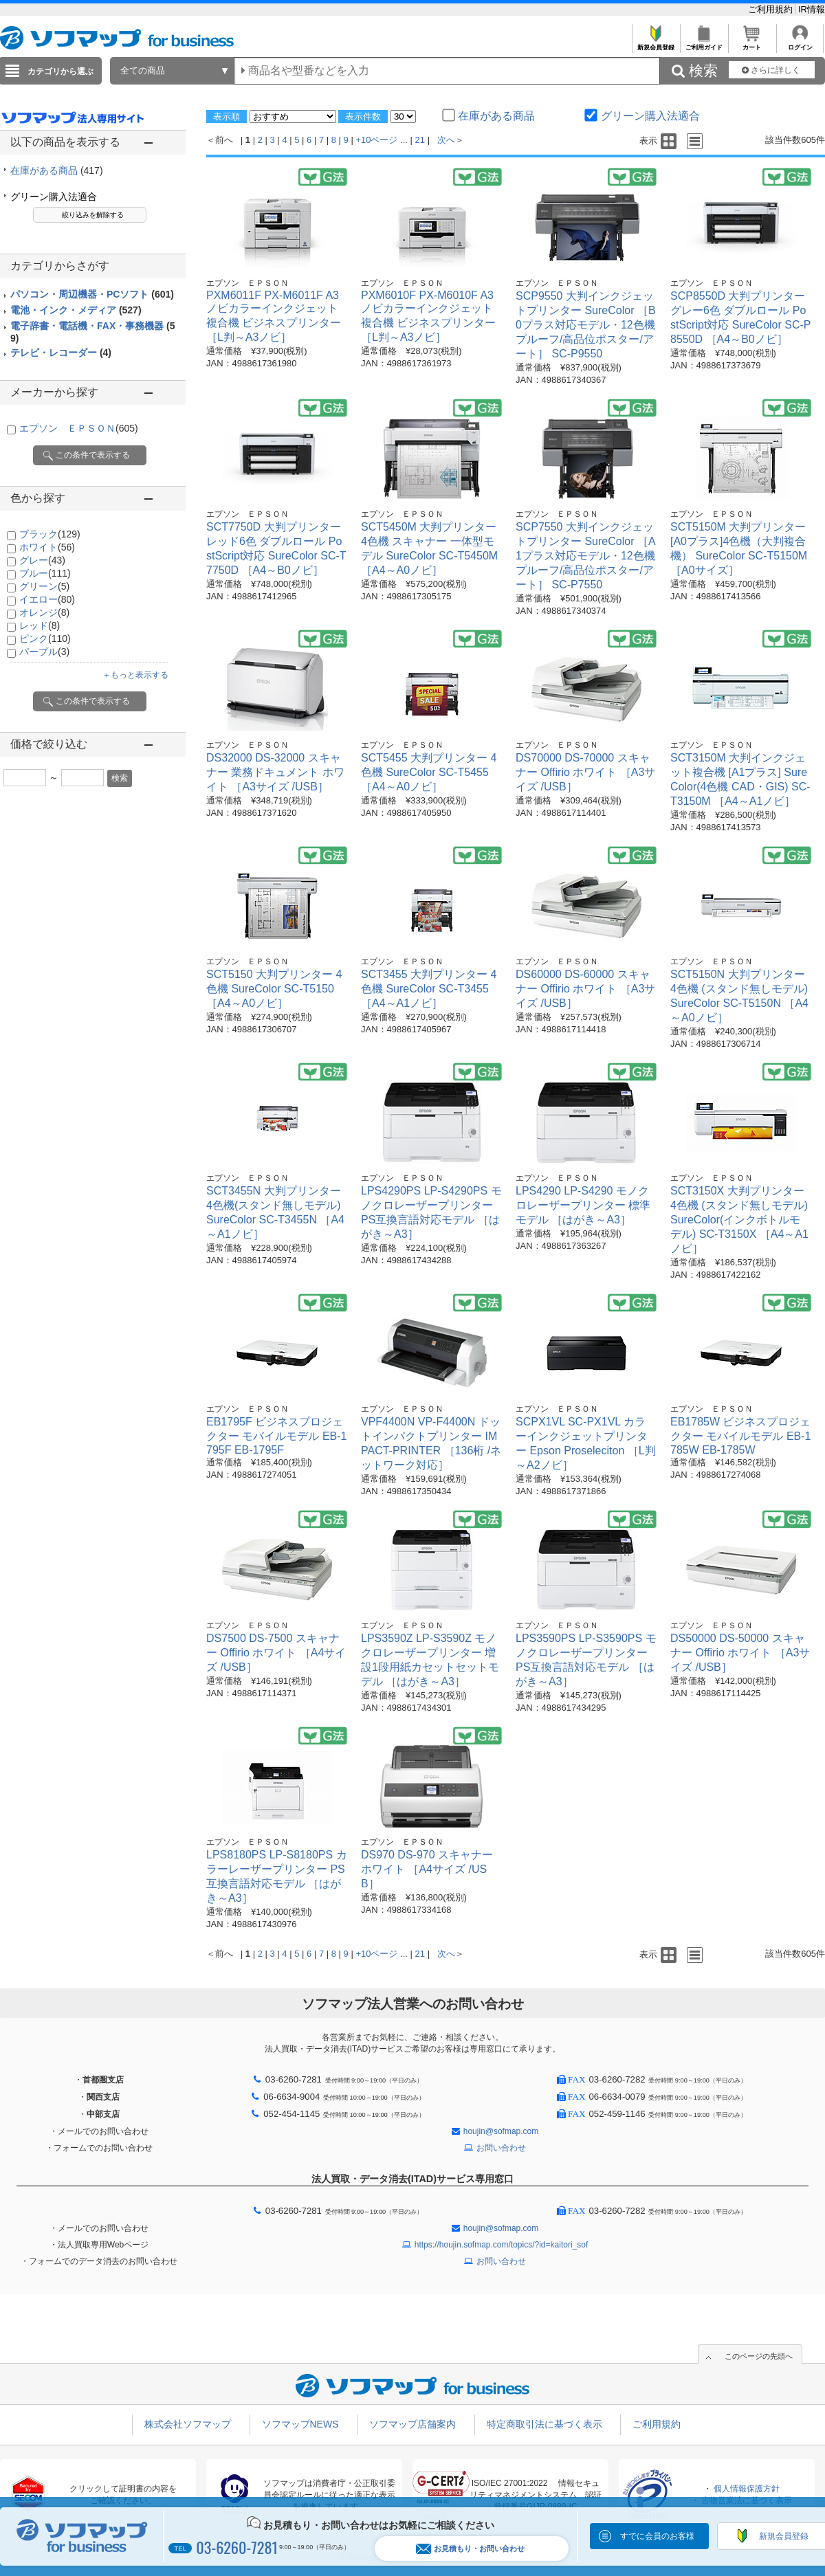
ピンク (45, 638)
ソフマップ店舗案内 (412, 2424)
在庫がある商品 (56, 170)
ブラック (49, 534)
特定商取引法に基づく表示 (544, 2424)
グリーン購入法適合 (53, 196)
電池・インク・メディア (76, 309)
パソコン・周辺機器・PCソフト (92, 294)
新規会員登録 (655, 43)
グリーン (44, 586)
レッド (39, 625)
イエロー (47, 599)
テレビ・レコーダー (60, 352)
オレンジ (44, 612)
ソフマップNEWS (300, 2424)
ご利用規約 (771, 9)
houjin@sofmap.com (501, 2131)
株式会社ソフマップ (187, 2424)
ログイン (800, 43)
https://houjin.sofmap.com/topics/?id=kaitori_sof (501, 2245)
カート (751, 43)
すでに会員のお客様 (657, 2536)
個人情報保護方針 (747, 2489)
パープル (44, 651)
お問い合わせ (501, 2148)
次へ (446, 140)
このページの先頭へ (759, 2356)
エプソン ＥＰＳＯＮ (78, 428)
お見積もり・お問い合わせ (470, 2549)
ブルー (45, 573)
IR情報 (811, 9)
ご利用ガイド (703, 43)
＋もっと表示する (135, 675)
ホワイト (47, 547)
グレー (42, 560)
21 (420, 140)
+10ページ (376, 140)
